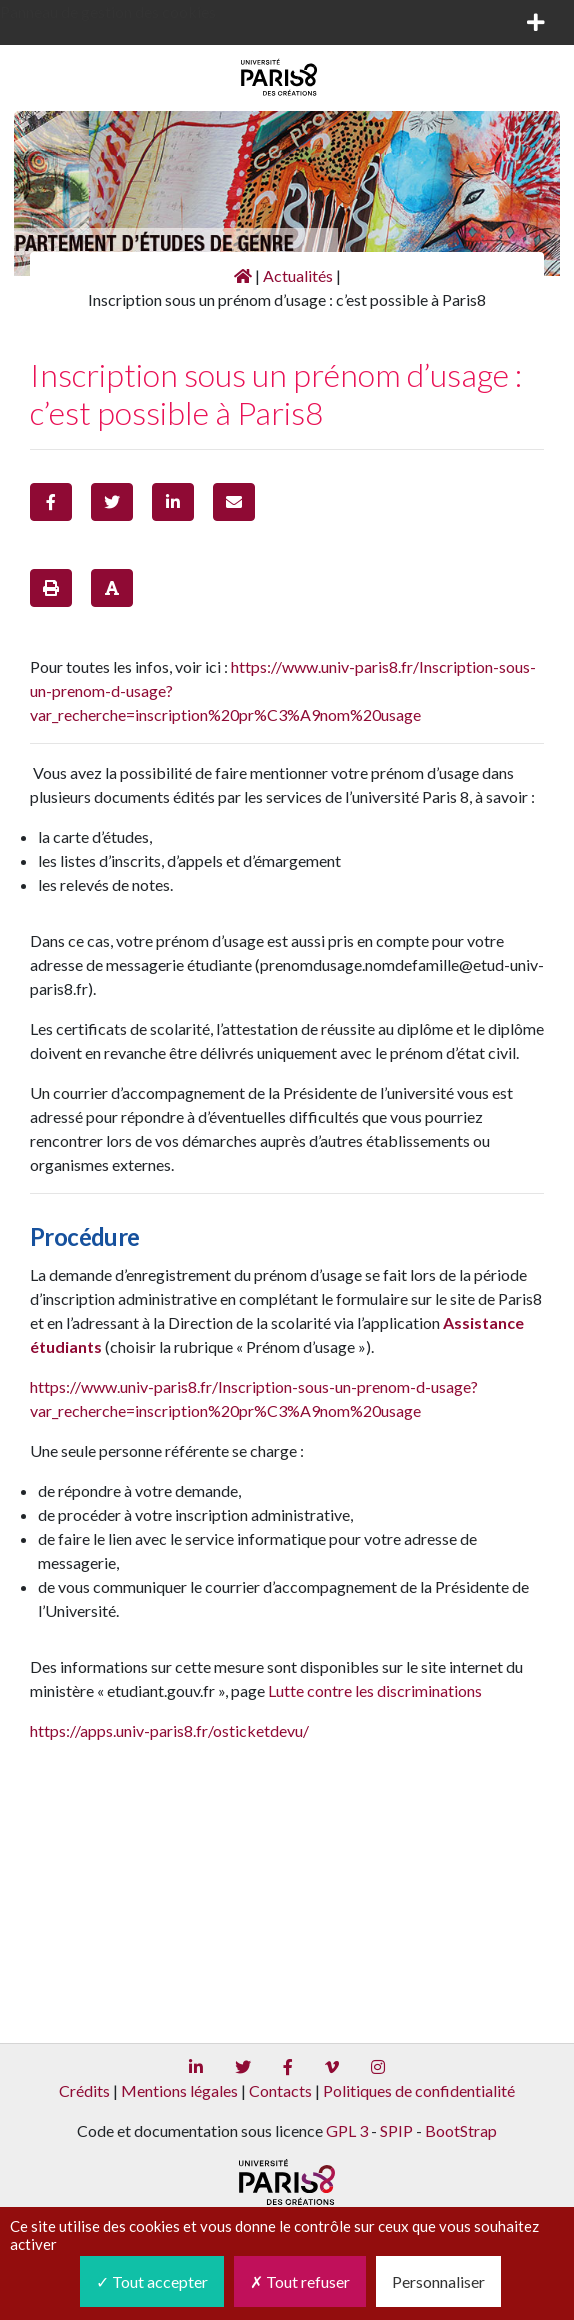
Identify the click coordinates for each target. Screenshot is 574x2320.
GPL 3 (347, 2130)
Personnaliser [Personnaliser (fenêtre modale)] (438, 2281)
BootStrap (461, 2130)
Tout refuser (300, 2281)
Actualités (298, 275)
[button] (51, 502)
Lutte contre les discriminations (375, 1690)
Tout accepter (152, 2281)
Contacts (280, 2090)
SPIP (396, 2130)
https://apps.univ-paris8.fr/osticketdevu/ (169, 1730)
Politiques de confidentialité (419, 2090)
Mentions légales (179, 2090)
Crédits (84, 2090)
